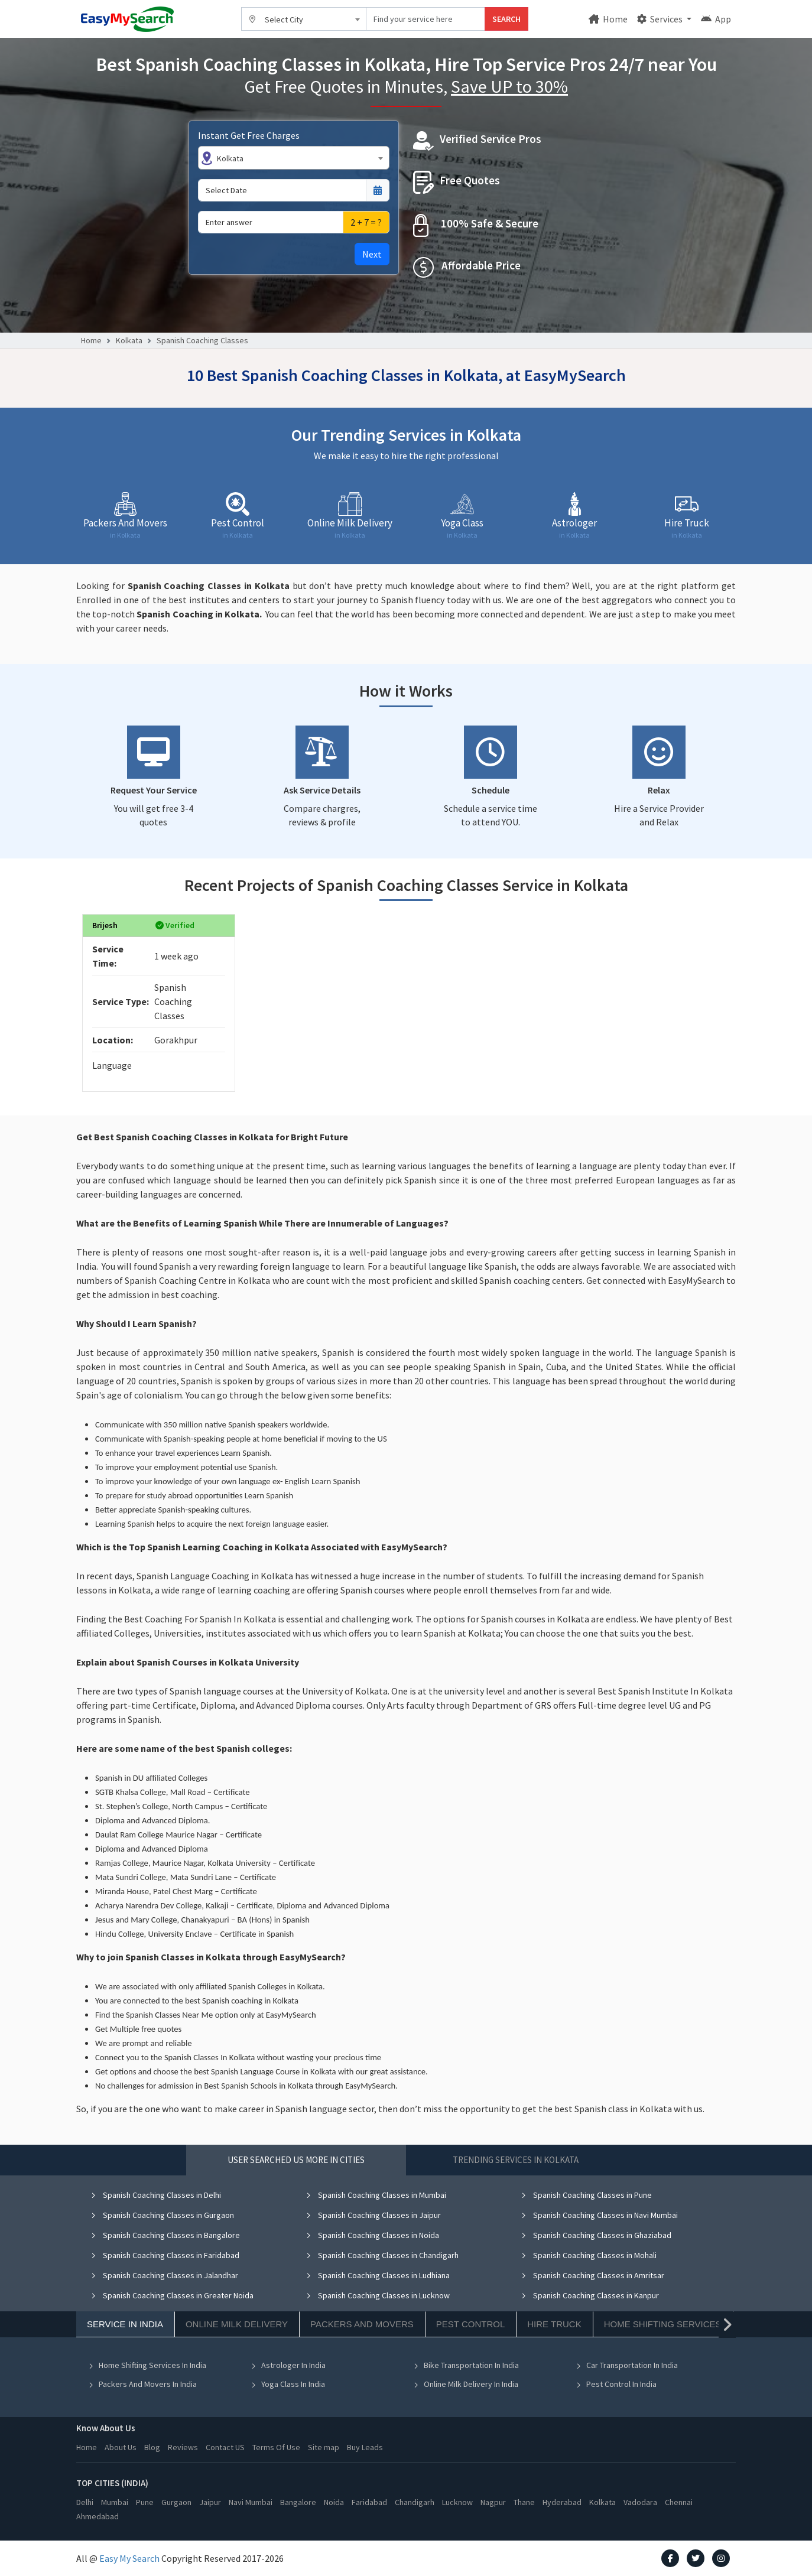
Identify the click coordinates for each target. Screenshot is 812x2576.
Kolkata (129, 340)
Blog (152, 2447)
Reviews (183, 2447)
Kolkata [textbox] (230, 158)
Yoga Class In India (288, 2384)
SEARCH (506, 19)
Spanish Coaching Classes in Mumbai (376, 2195)
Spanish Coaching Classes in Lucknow (378, 2295)
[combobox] (303, 19)
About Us (121, 2447)
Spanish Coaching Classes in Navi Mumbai (599, 2215)
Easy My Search (129, 2558)
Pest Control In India (616, 2384)
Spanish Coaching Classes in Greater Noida (172, 2295)
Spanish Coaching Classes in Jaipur (373, 2215)
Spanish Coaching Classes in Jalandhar (164, 2275)
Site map (323, 2447)
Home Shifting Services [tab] (663, 2324)
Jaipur (210, 2502)
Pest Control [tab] (470, 2324)
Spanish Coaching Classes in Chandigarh (382, 2255)
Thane (524, 2502)
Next (372, 254)
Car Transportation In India (627, 2365)
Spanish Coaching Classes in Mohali (589, 2255)
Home (608, 19)
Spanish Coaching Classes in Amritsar (592, 2275)
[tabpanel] (406, 2298)
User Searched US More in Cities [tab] (296, 2159)
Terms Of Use (276, 2447)
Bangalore (298, 2502)
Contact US (225, 2447)
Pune (145, 2502)
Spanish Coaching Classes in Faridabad (164, 2255)
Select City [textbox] (284, 19)
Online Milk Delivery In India (465, 2384)
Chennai (679, 2502)
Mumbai (114, 2502)
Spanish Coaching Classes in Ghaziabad (596, 2235)
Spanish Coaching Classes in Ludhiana (378, 2275)
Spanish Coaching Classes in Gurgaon (162, 2215)
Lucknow (457, 2502)
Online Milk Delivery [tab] (237, 2324)
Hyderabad (562, 2502)
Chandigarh (414, 2502)
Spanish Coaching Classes (202, 340)
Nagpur (493, 2502)
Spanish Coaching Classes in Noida (372, 2235)
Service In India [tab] (125, 2324)
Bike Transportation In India (466, 2365)
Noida (334, 2502)
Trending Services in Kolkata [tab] (516, 2159)
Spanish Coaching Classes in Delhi (155, 2195)
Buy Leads (365, 2447)
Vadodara (640, 2502)
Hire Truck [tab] (554, 2324)
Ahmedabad (97, 2516)
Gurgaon (176, 2502)
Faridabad (369, 2502)
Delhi (84, 2502)
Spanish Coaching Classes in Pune (586, 2195)
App (716, 19)
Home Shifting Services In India (147, 2365)
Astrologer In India (288, 2365)
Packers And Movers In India (142, 2384)
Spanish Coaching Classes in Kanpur (590, 2295)
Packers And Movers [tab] (362, 2324)
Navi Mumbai (250, 2502)
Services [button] (660, 19)
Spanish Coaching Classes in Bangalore (165, 2235)
